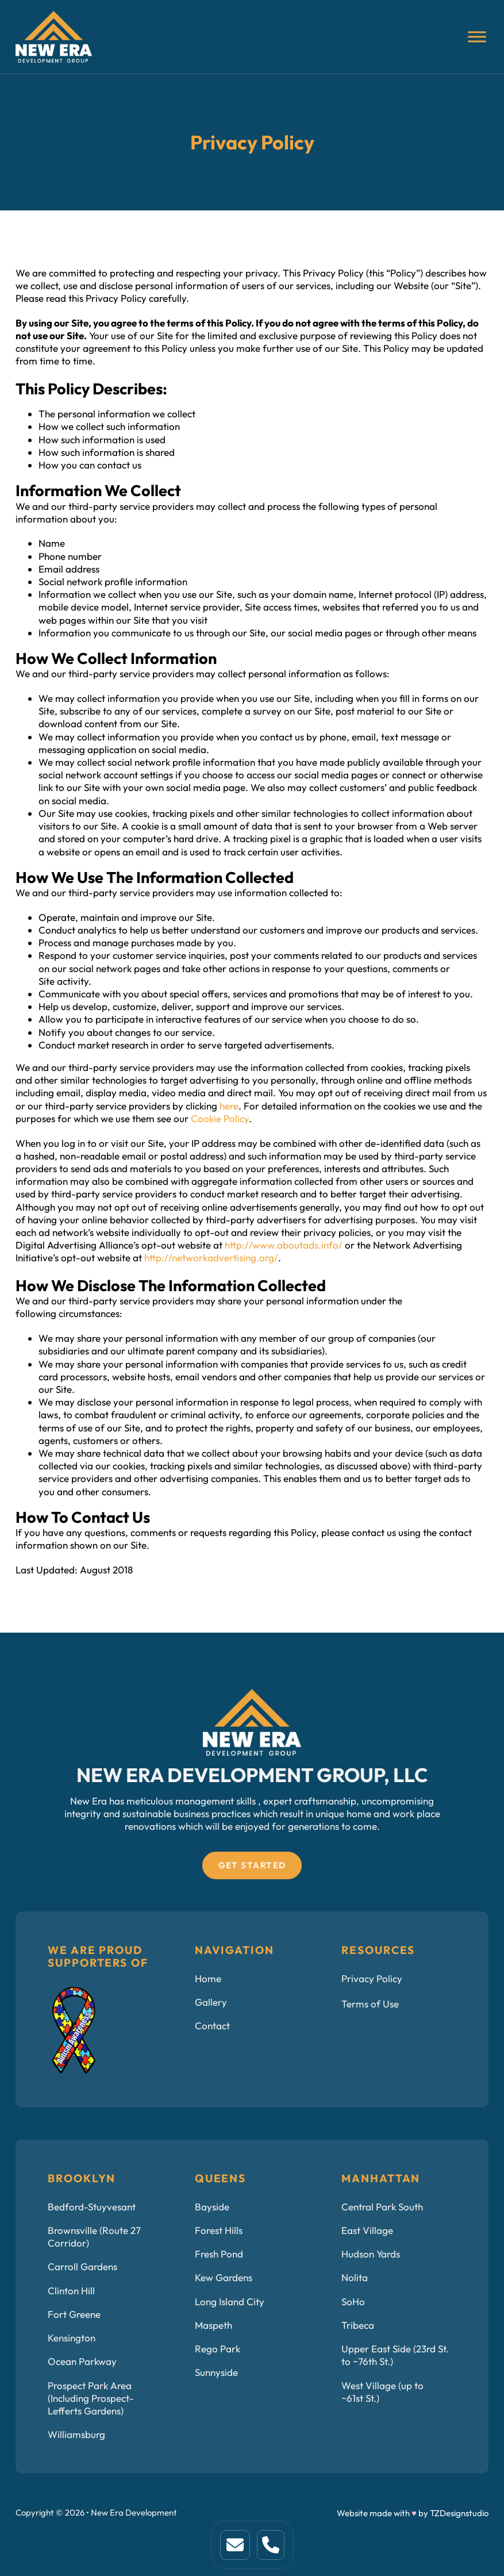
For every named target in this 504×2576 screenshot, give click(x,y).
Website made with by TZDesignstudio (412, 2513)
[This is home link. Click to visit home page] (235, 2545)
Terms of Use (370, 2004)
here (229, 1106)
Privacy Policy (371, 1978)
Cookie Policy (220, 1118)
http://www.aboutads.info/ (284, 1245)
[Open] (477, 36)
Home (208, 1978)
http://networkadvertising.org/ (211, 1257)
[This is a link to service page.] (270, 2545)
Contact (212, 2026)
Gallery (211, 2002)
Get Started (252, 1865)
